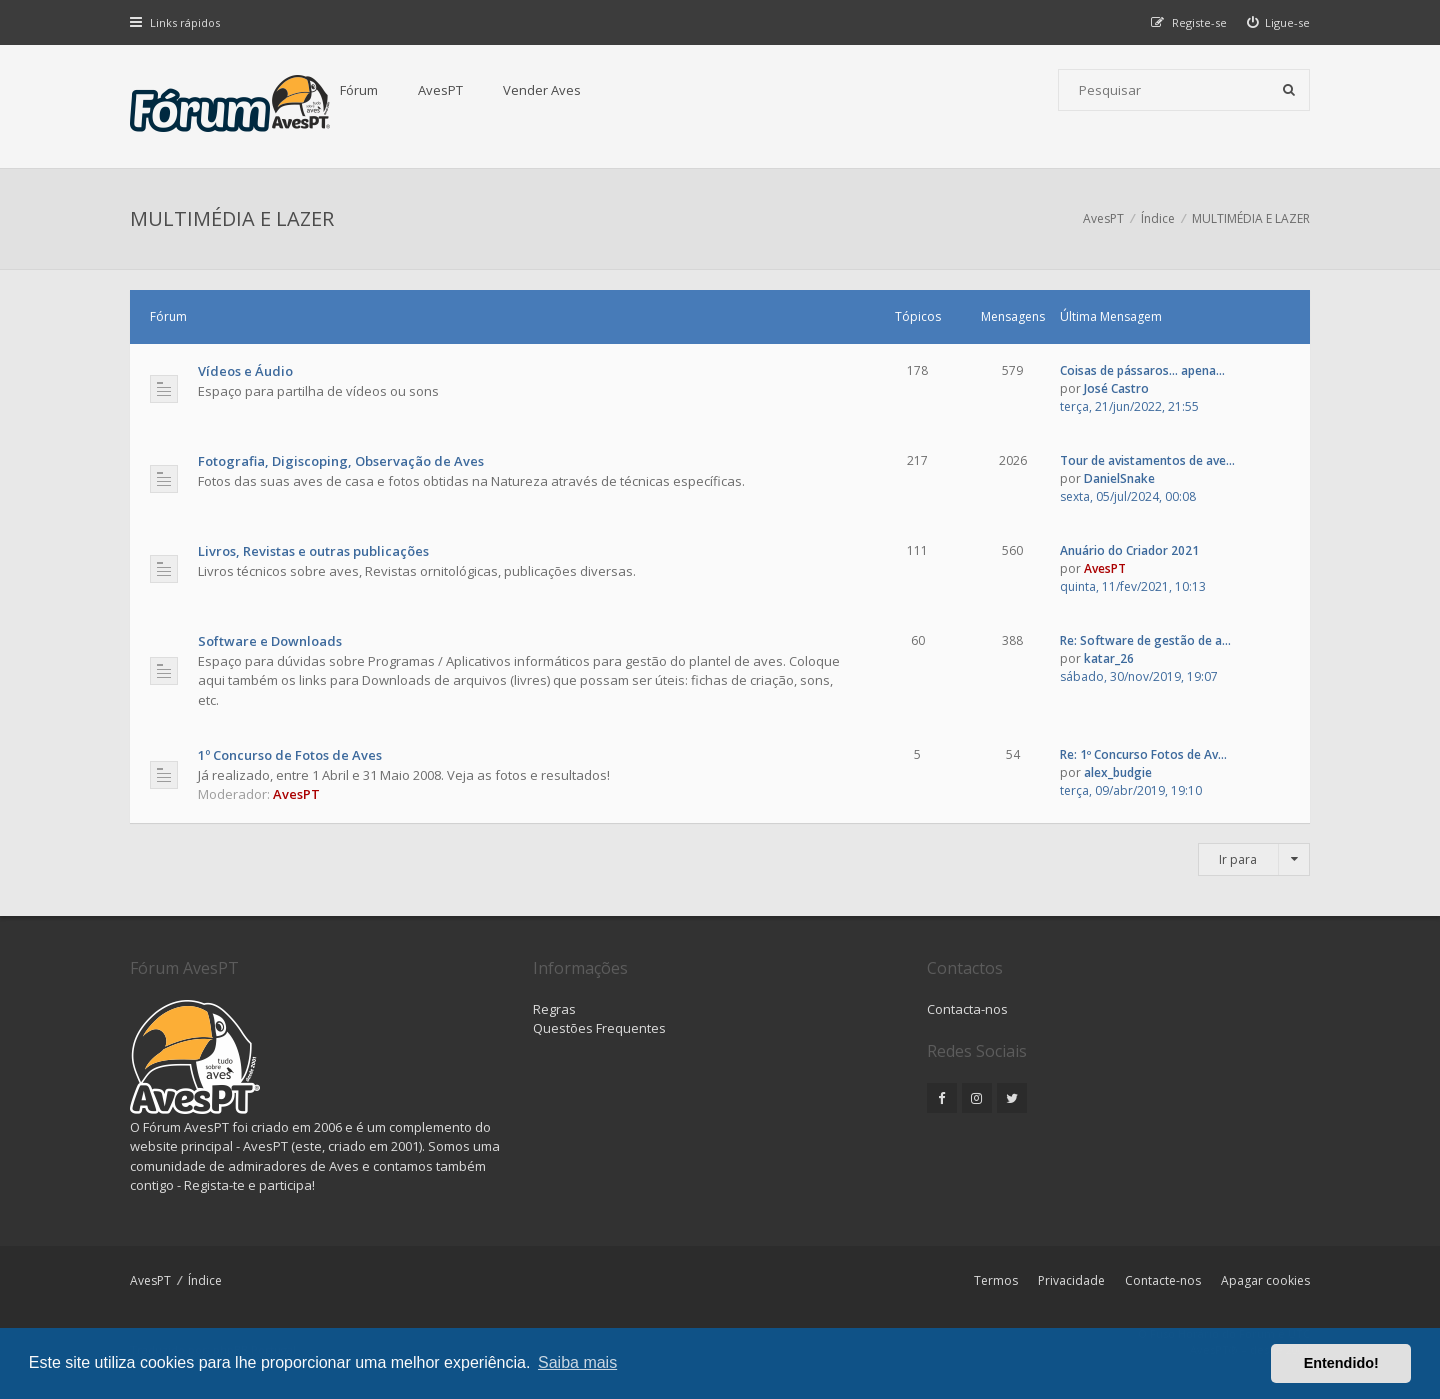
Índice (205, 1280)
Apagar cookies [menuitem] (1265, 1280)
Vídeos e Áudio (245, 371)
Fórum (359, 90)
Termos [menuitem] (996, 1280)
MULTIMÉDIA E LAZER (232, 218)
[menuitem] (1279, 22)
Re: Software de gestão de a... (1145, 640)
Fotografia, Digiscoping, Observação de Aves (341, 461)
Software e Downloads (270, 641)
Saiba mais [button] (577, 1362)
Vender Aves (542, 90)
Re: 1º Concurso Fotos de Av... (1143, 754)
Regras (554, 1009)
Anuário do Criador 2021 (1129, 550)
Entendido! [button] (1341, 1363)
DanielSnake (1119, 478)
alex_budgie (1118, 772)
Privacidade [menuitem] (1071, 1280)
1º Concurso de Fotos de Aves (290, 755)
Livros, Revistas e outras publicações (313, 551)
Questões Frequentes (599, 1028)
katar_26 (1109, 658)
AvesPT (440, 90)
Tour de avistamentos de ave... (1147, 460)
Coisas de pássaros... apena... (1142, 370)
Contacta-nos (967, 1009)
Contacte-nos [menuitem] (1163, 1280)
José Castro (1116, 388)
